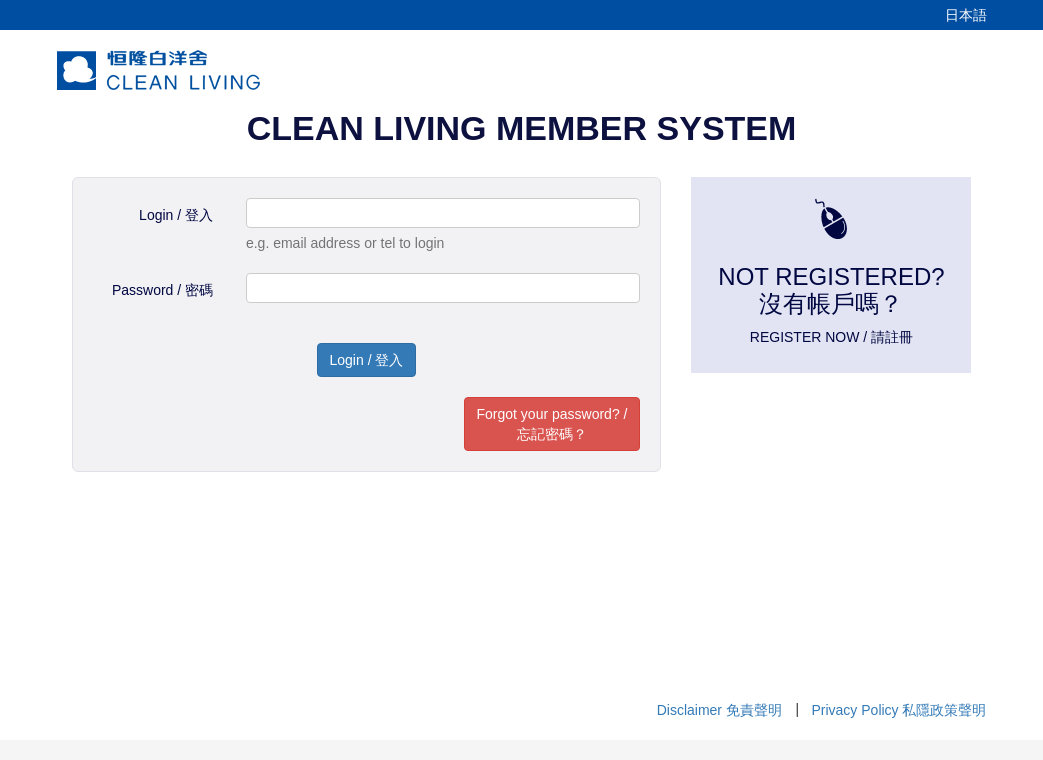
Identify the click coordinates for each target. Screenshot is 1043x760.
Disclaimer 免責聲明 (719, 710)
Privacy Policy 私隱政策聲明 (898, 710)
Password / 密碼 (162, 290)
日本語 (966, 15)
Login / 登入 (176, 215)
